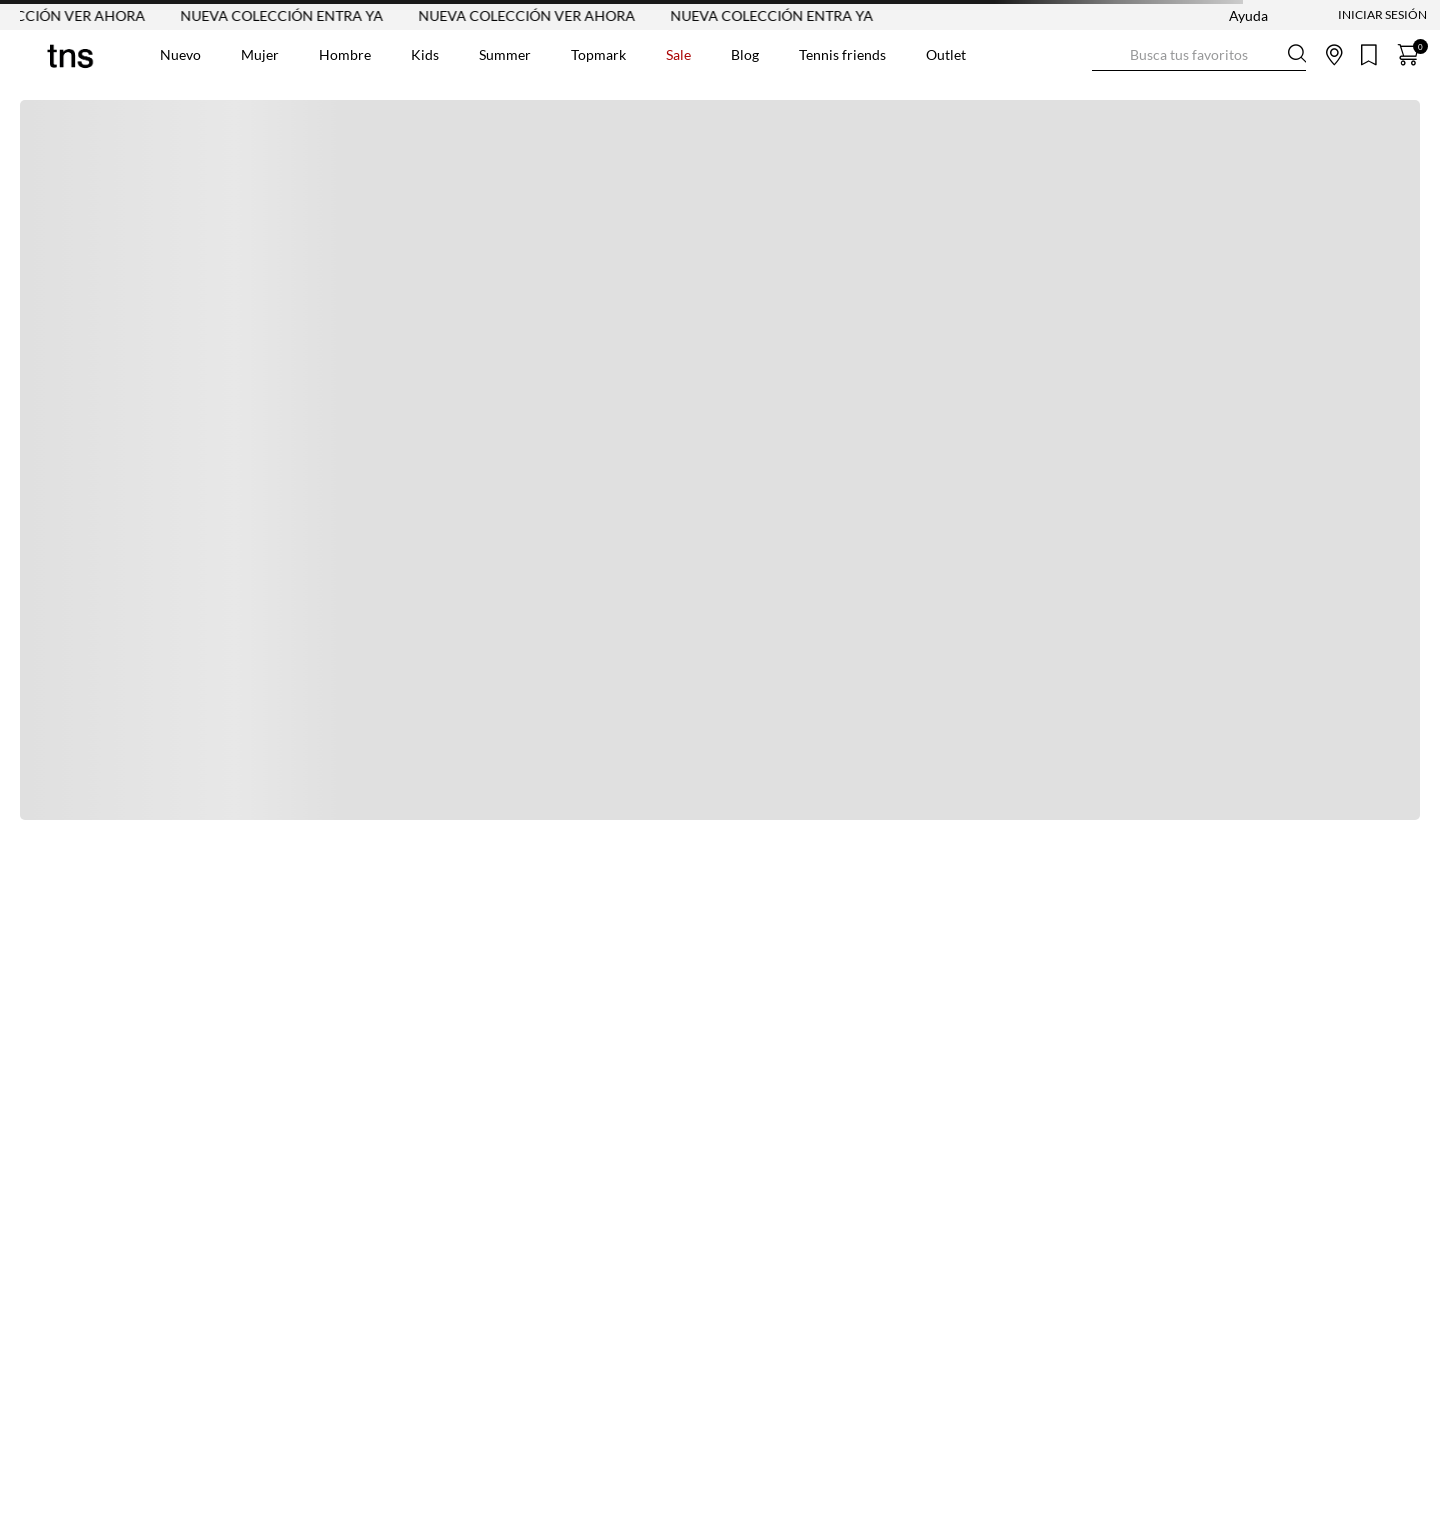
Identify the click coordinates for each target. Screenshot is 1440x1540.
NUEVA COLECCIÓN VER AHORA (533, 15)
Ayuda (1248, 15)
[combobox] (1199, 55)
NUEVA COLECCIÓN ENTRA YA (288, 15)
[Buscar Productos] (1108, 54)
